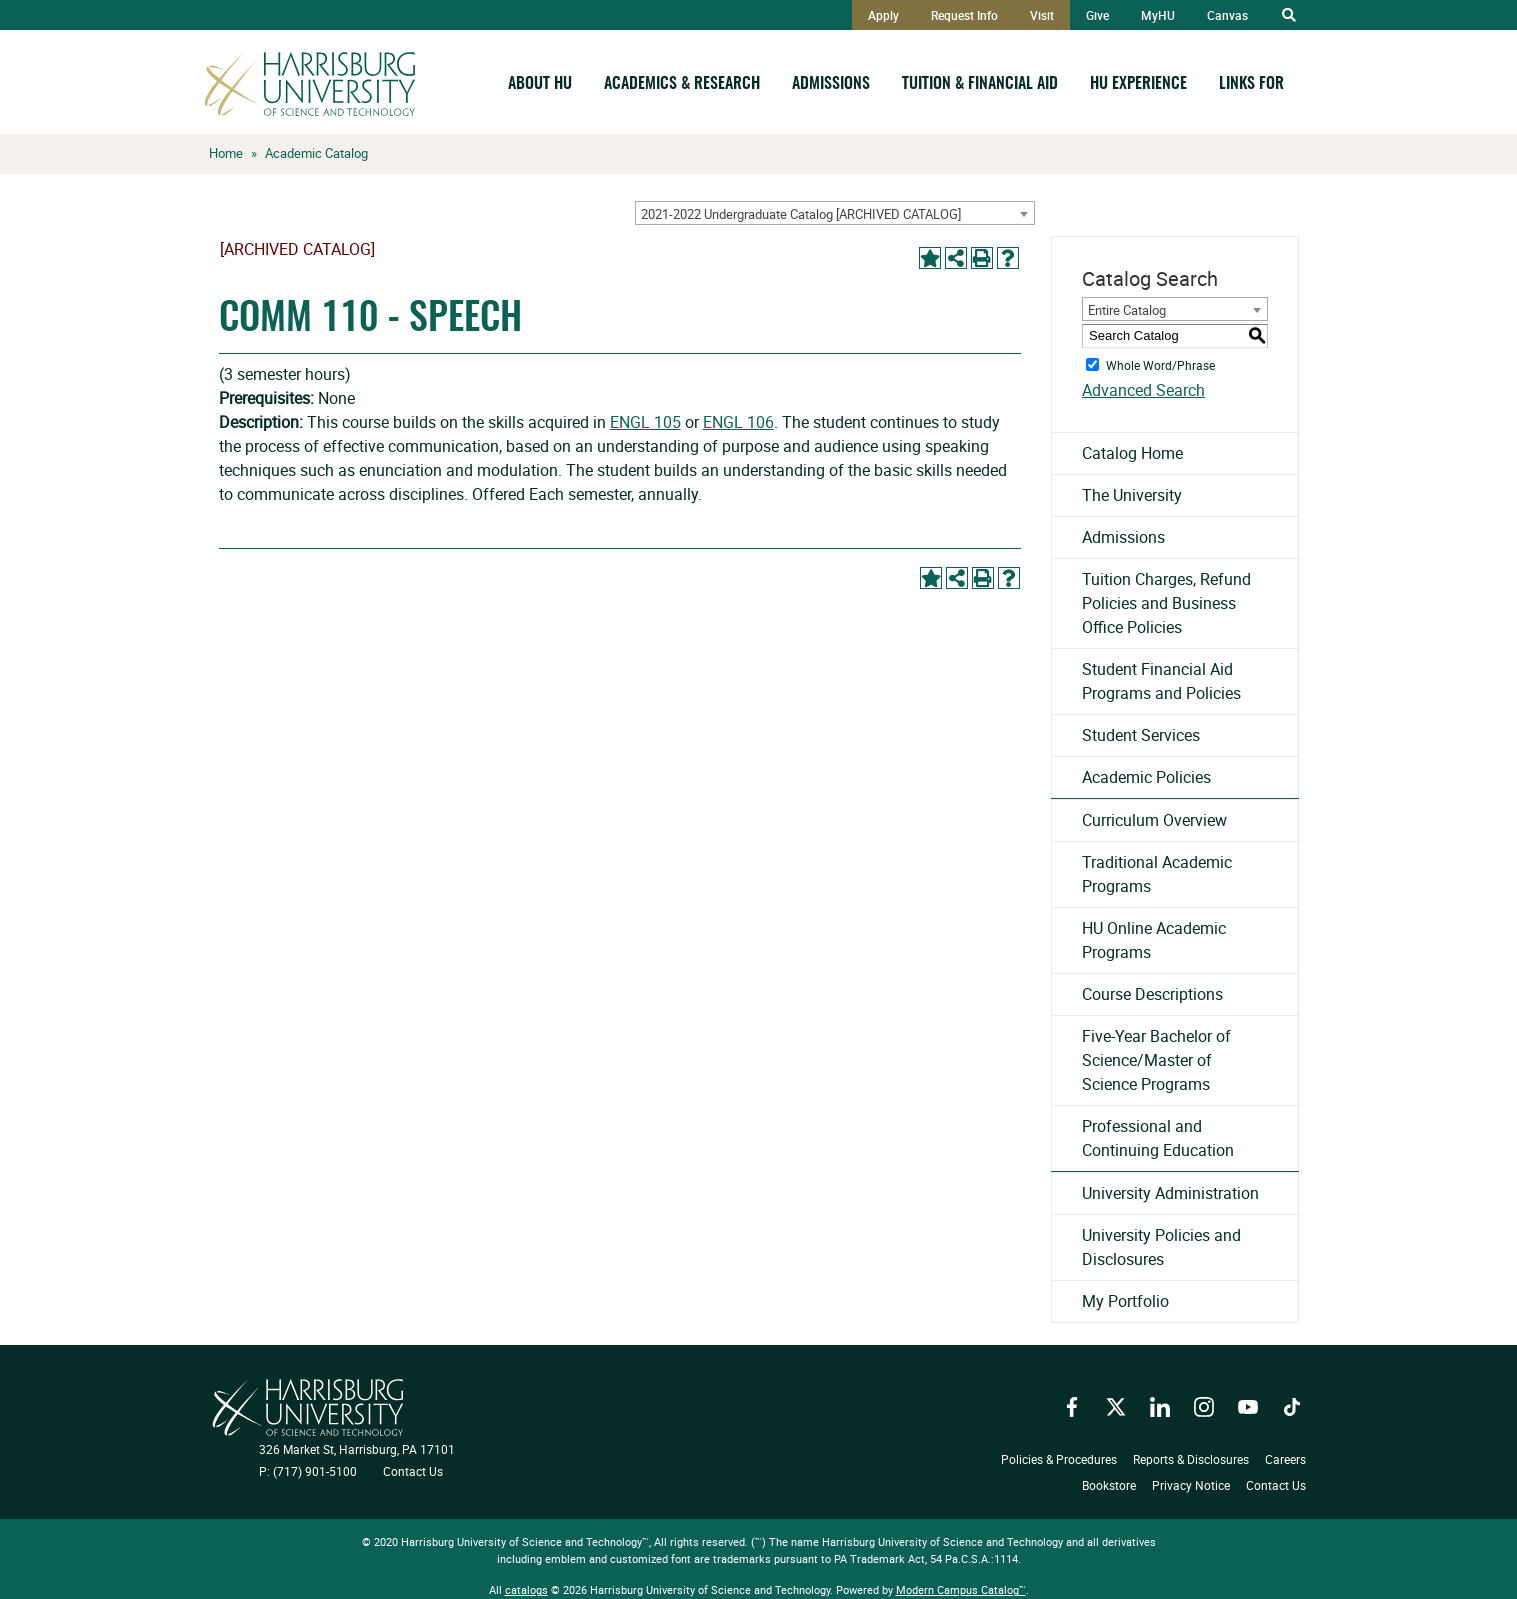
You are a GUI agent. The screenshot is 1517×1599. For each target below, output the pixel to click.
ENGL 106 (738, 422)
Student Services (1141, 735)
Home (226, 153)
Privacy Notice (1191, 1485)
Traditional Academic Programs (1157, 874)
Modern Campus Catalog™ (961, 1589)
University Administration (1170, 1193)
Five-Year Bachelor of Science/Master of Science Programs (1156, 1060)
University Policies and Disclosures (1161, 1247)
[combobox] (835, 213)
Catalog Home (1132, 453)
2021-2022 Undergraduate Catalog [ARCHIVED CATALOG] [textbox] (801, 214)
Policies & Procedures (1059, 1459)
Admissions (831, 84)
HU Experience (1138, 84)
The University (1132, 495)
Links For (1251, 84)
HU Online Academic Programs (1154, 940)
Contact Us (413, 1471)
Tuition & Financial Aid (980, 84)
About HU (540, 84)
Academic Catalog (316, 153)
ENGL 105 (645, 422)
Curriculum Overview (1154, 820)
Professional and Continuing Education (1158, 1138)
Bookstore (1109, 1485)
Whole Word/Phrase (1160, 364)
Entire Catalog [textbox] (1127, 310)
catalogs (526, 1589)
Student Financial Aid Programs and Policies (1161, 681)
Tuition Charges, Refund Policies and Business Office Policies (1166, 603)
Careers (1285, 1459)
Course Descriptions (1152, 994)
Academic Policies (1146, 777)
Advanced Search (1143, 390)
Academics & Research (682, 84)
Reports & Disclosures (1191, 1459)
